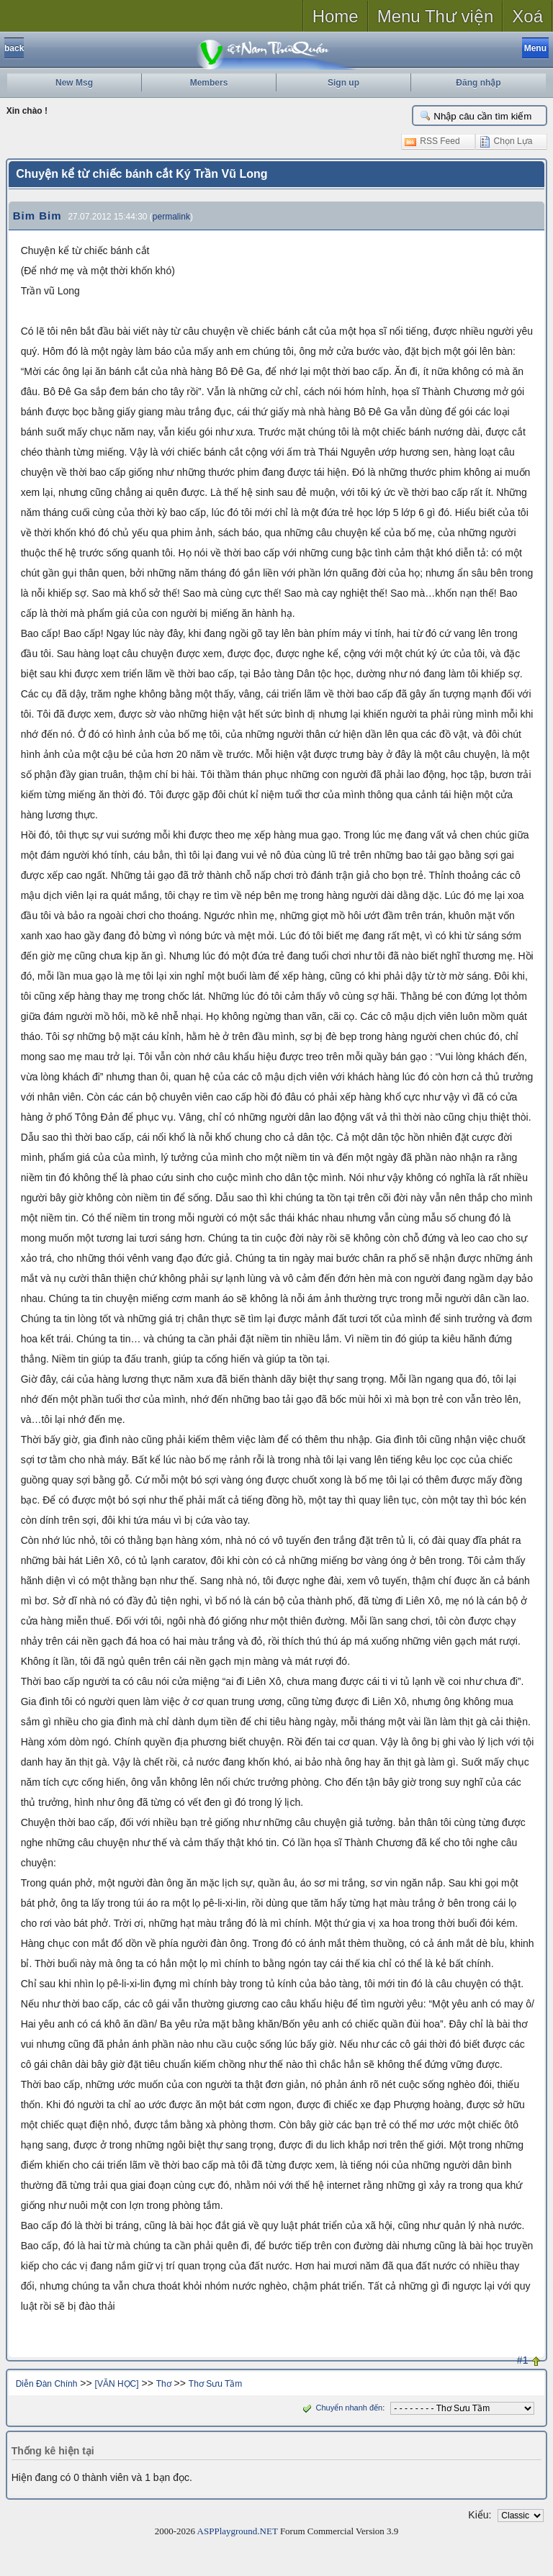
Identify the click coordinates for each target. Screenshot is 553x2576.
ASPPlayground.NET (237, 2531)
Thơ (163, 2384)
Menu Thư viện (435, 16)
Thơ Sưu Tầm (215, 2384)
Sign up (343, 83)
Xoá (527, 16)
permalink (171, 217)
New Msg (74, 83)
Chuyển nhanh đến (341, 2407)
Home (336, 16)
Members (209, 83)
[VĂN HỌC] (117, 2384)
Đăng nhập (478, 83)
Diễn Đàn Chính (47, 2384)
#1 (523, 2360)
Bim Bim (37, 215)
